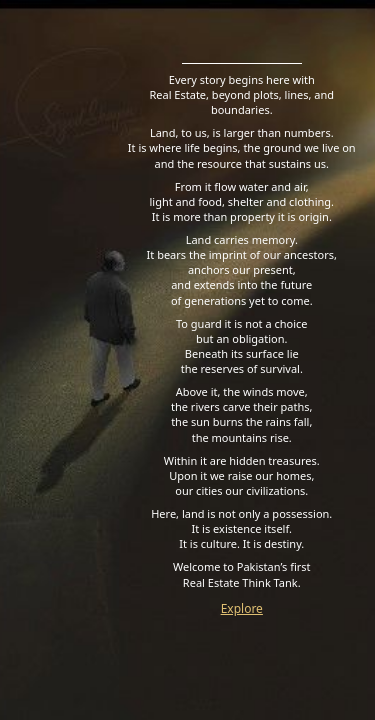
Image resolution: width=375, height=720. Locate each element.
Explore (242, 608)
